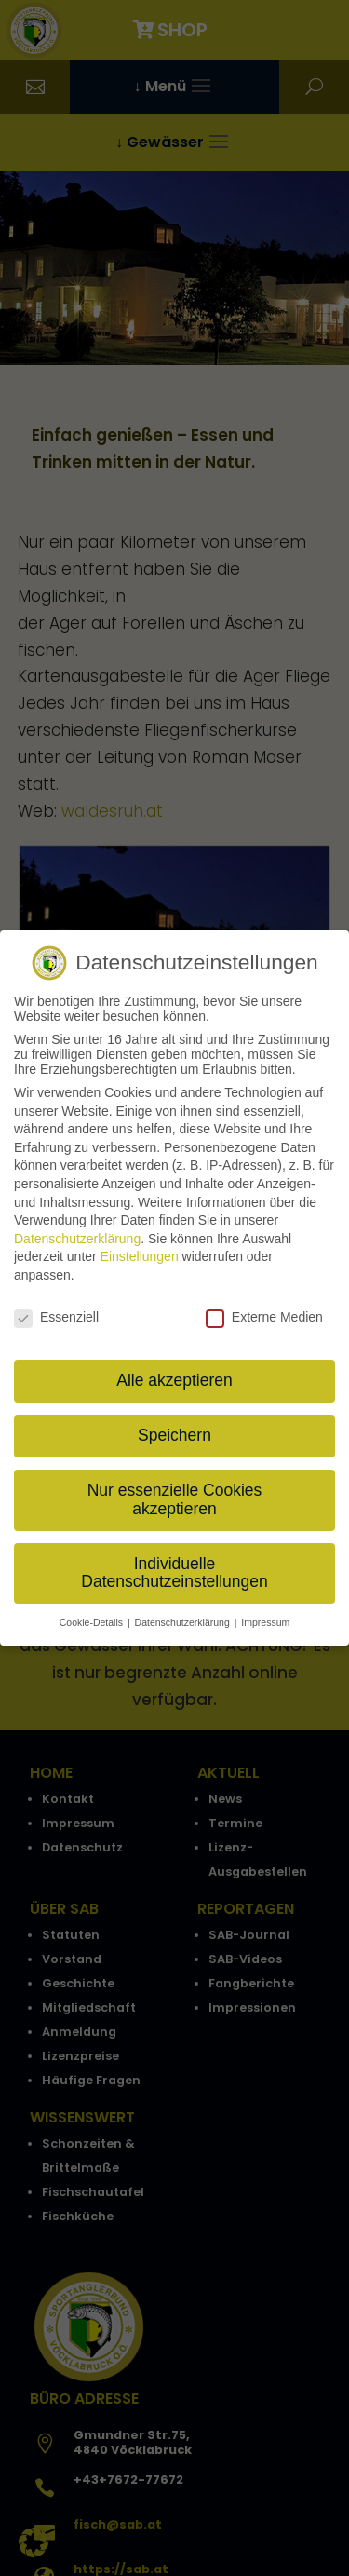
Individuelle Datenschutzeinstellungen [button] (174, 1565)
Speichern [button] (174, 1427)
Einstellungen (140, 1248)
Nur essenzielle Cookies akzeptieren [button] (174, 1492)
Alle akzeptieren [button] (174, 1372)
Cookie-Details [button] (93, 1614)
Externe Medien (264, 1309)
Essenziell (56, 1309)
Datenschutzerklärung (77, 1231)
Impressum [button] (265, 1614)
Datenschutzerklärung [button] (184, 1614)
